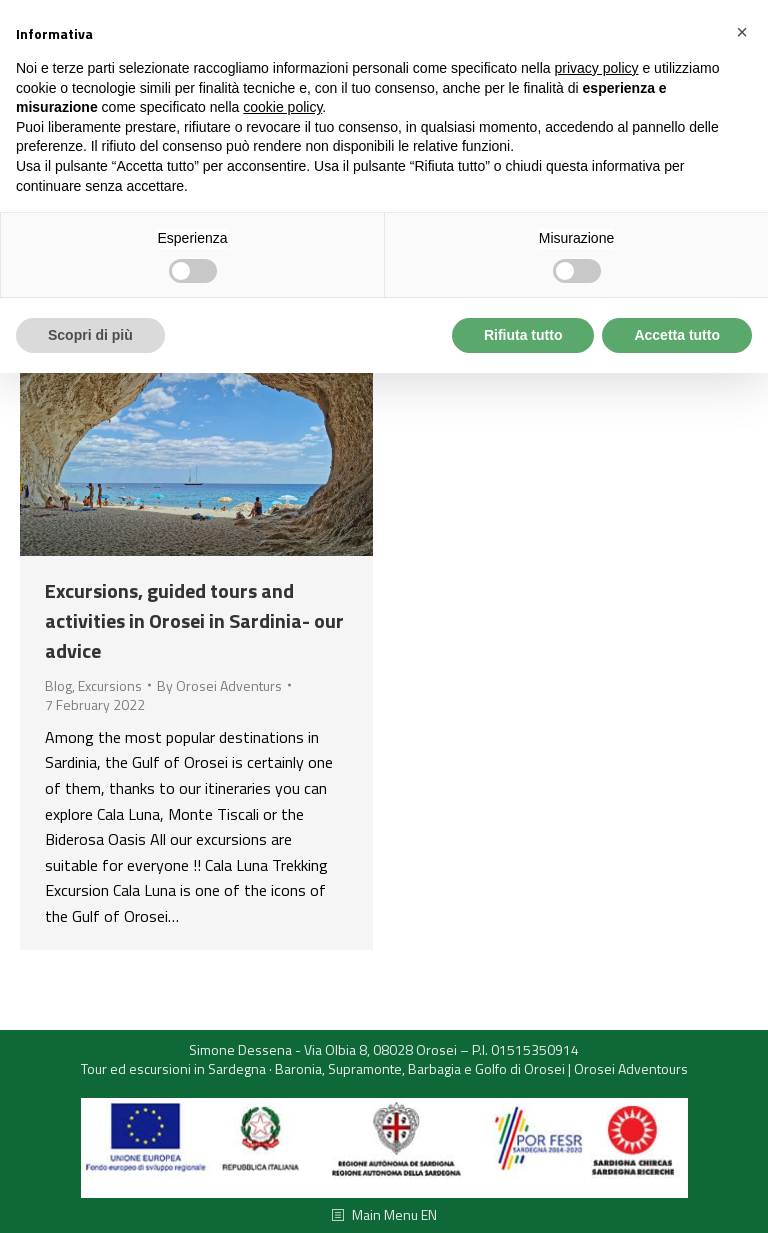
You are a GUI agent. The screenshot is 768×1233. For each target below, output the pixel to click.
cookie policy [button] (282, 107)
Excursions (110, 685)
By (219, 686)
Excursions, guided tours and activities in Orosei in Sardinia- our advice (194, 620)
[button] (742, 32)
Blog (58, 685)
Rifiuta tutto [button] (523, 335)
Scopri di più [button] (90, 335)
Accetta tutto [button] (677, 335)
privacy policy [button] (597, 68)
